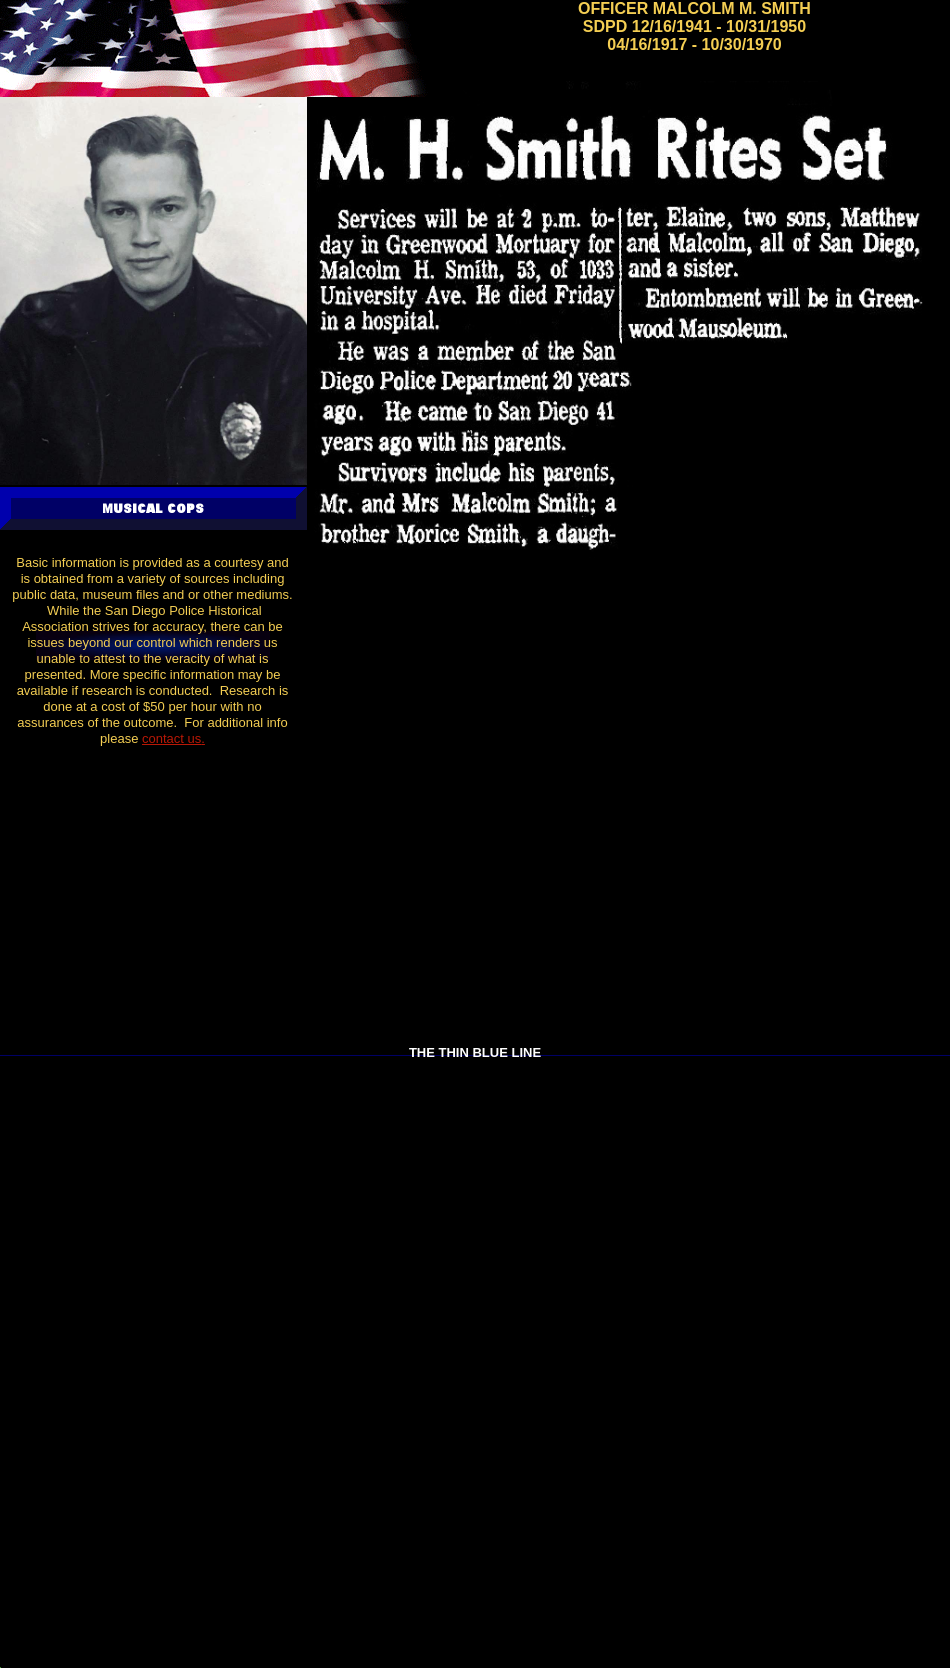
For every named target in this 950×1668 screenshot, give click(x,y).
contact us (171, 738)
